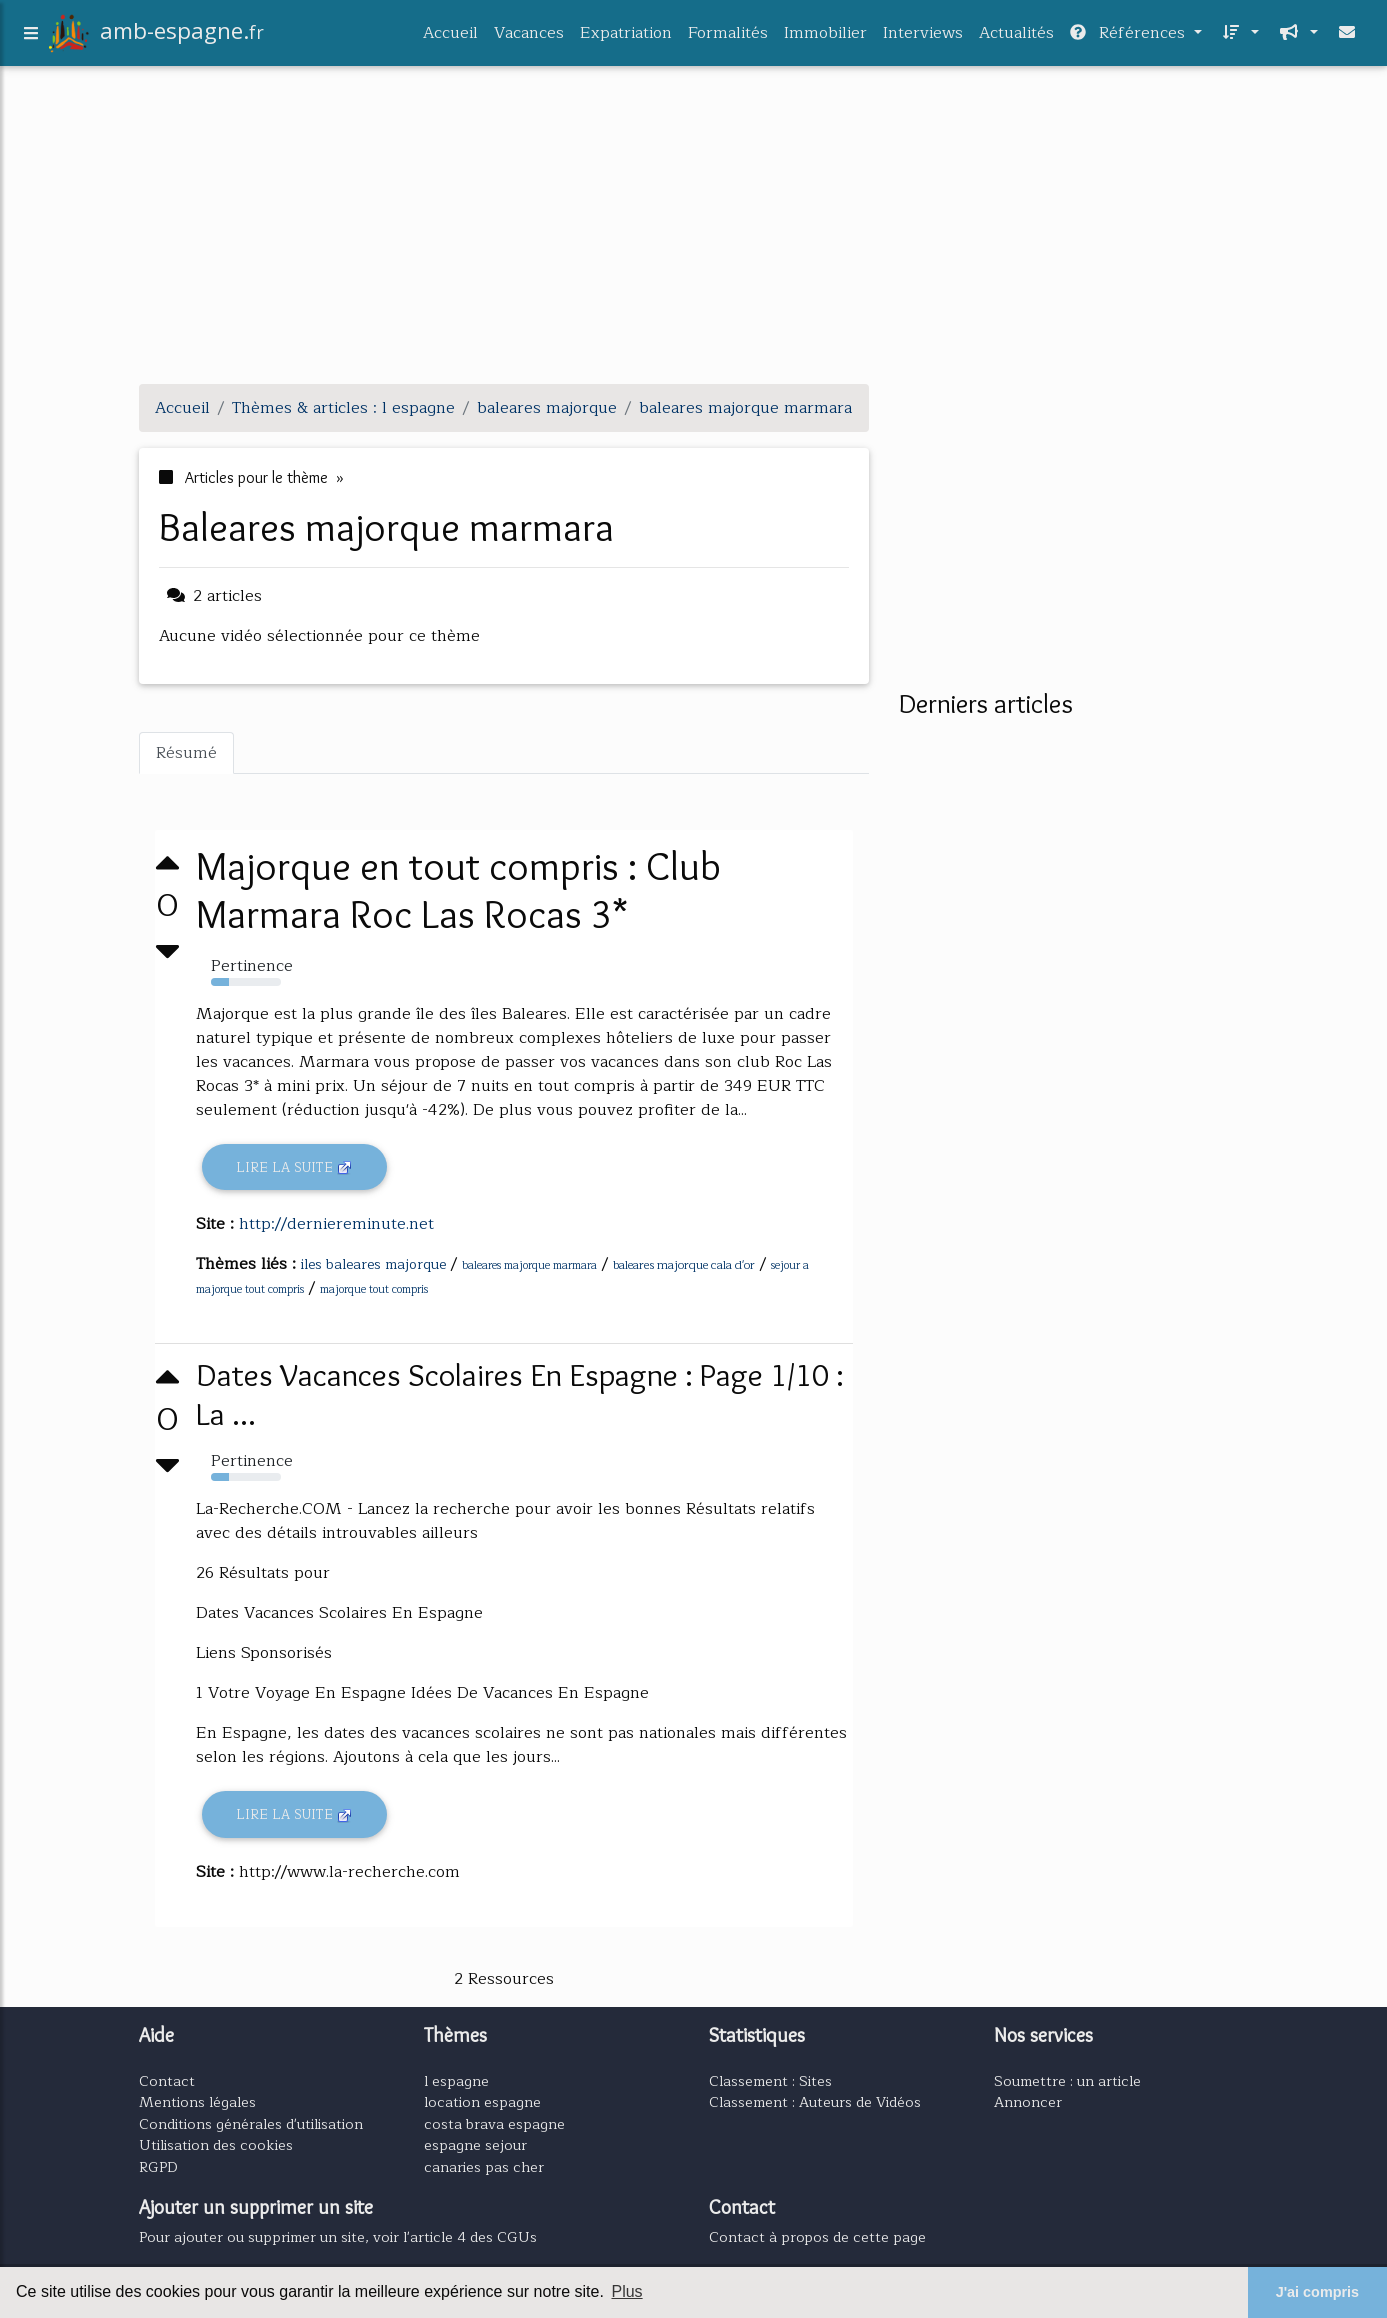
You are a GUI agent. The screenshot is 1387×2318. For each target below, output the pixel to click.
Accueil (450, 37)
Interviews (923, 37)
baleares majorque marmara (529, 1265)
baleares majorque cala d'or (684, 1265)
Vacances (529, 37)
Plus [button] (626, 2291)
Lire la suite (294, 1167)
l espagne (456, 2081)
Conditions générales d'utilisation (251, 2124)
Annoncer (1028, 2102)
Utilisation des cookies (216, 2145)
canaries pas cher (484, 2167)
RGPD (158, 2167)
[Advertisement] (694, 228)
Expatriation (626, 37)
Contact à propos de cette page (817, 2237)
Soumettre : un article (1067, 2081)
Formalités (728, 37)
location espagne (482, 2102)
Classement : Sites (770, 2081)
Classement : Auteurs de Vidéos (815, 2102)
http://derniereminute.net (336, 1224)
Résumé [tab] (186, 753)
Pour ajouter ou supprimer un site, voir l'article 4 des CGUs (338, 2237)
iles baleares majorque (373, 1264)
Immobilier (825, 37)
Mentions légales (197, 2102)
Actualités (1016, 37)
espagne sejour (475, 2145)
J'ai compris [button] (1317, 2292)
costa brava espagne (494, 2124)
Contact (167, 2081)
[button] (1238, 37)
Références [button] (1130, 37)
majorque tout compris (374, 1289)
